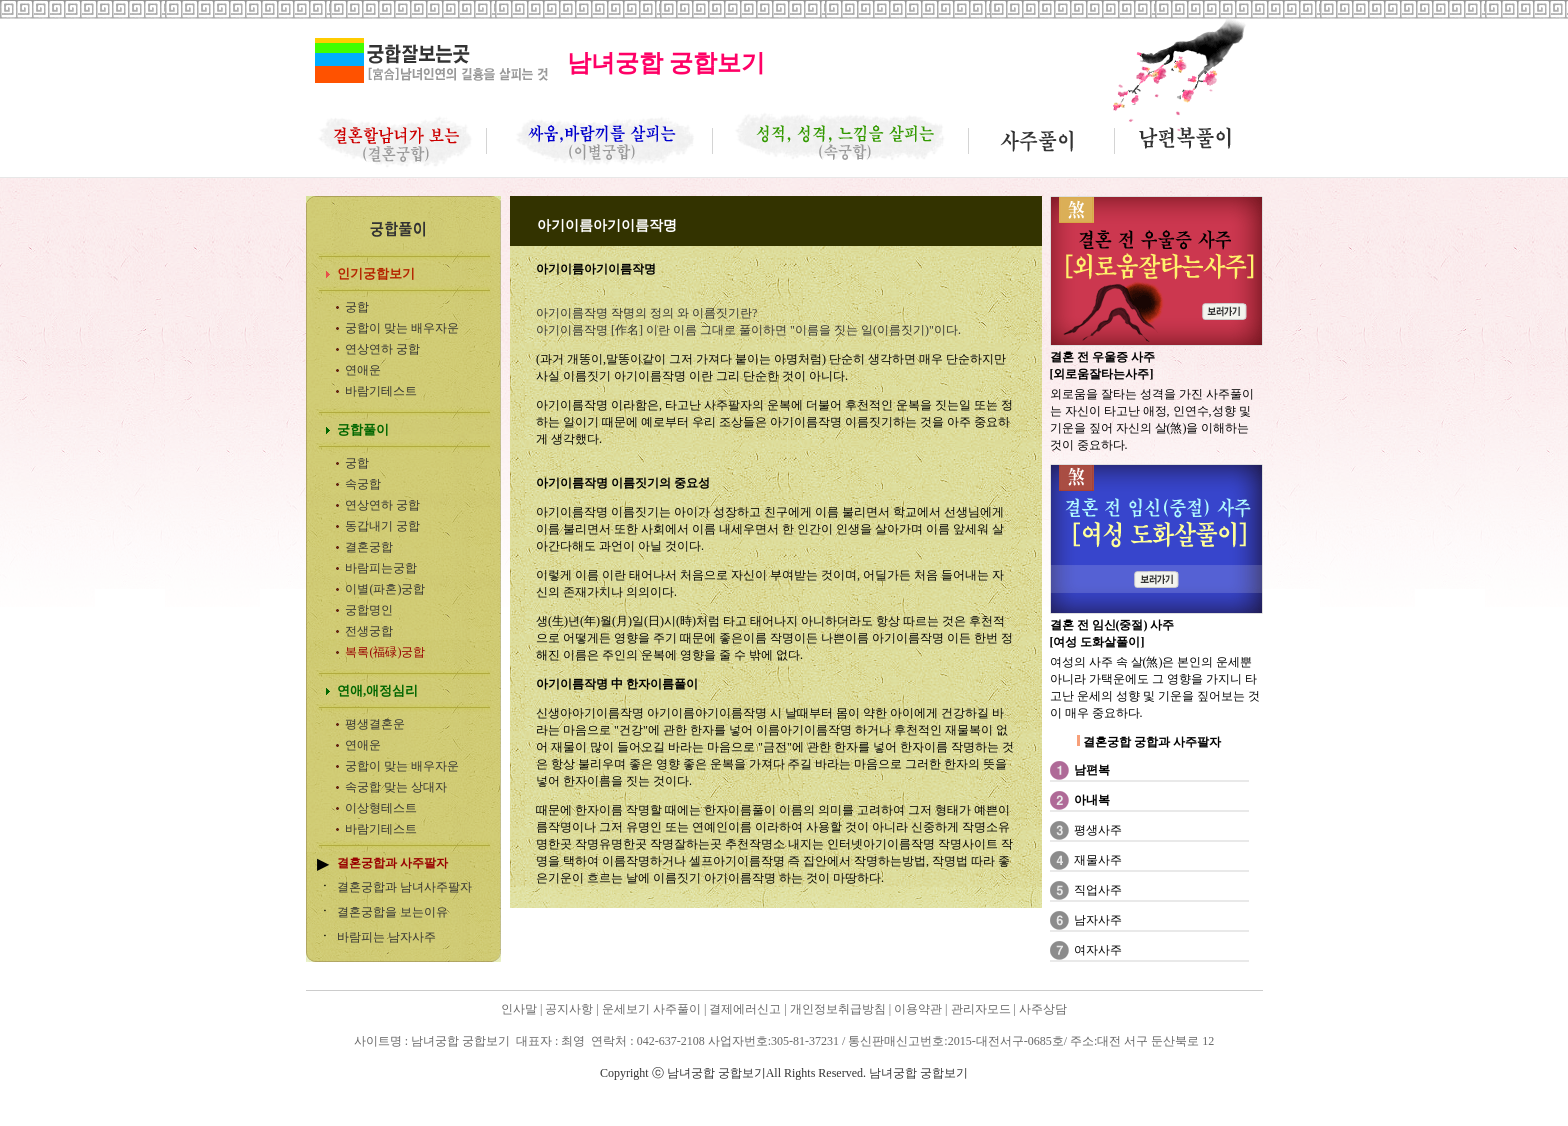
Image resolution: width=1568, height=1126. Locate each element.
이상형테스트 (381, 808)
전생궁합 (369, 631)
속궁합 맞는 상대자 (396, 787)
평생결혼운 (375, 724)
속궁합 (363, 484)
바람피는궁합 (381, 568)
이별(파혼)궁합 (385, 589)
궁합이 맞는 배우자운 (402, 328)
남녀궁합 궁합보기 (358, 1100)
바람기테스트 (381, 391)
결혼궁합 (369, 547)
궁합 (357, 307)
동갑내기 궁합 (382, 526)
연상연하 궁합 (382, 349)
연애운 (363, 370)
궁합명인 (369, 610)
